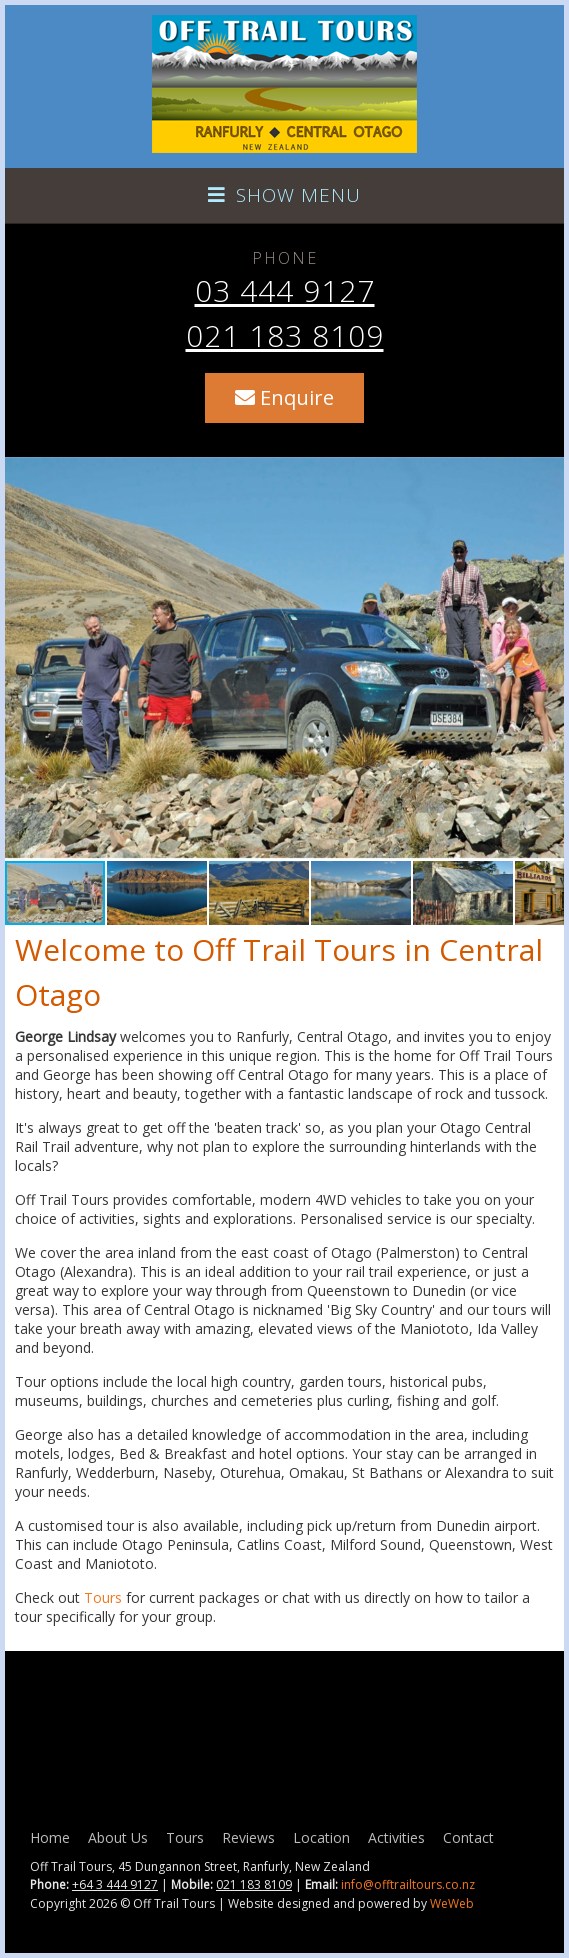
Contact (468, 1837)
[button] (546, 658)
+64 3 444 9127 (115, 1884)
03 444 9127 (285, 290)
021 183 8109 (285, 335)
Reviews (248, 1837)
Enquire (284, 397)
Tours (103, 1597)
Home (50, 1837)
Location (321, 1837)
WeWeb (452, 1903)
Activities (396, 1837)
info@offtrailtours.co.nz (408, 1884)
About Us (118, 1837)
